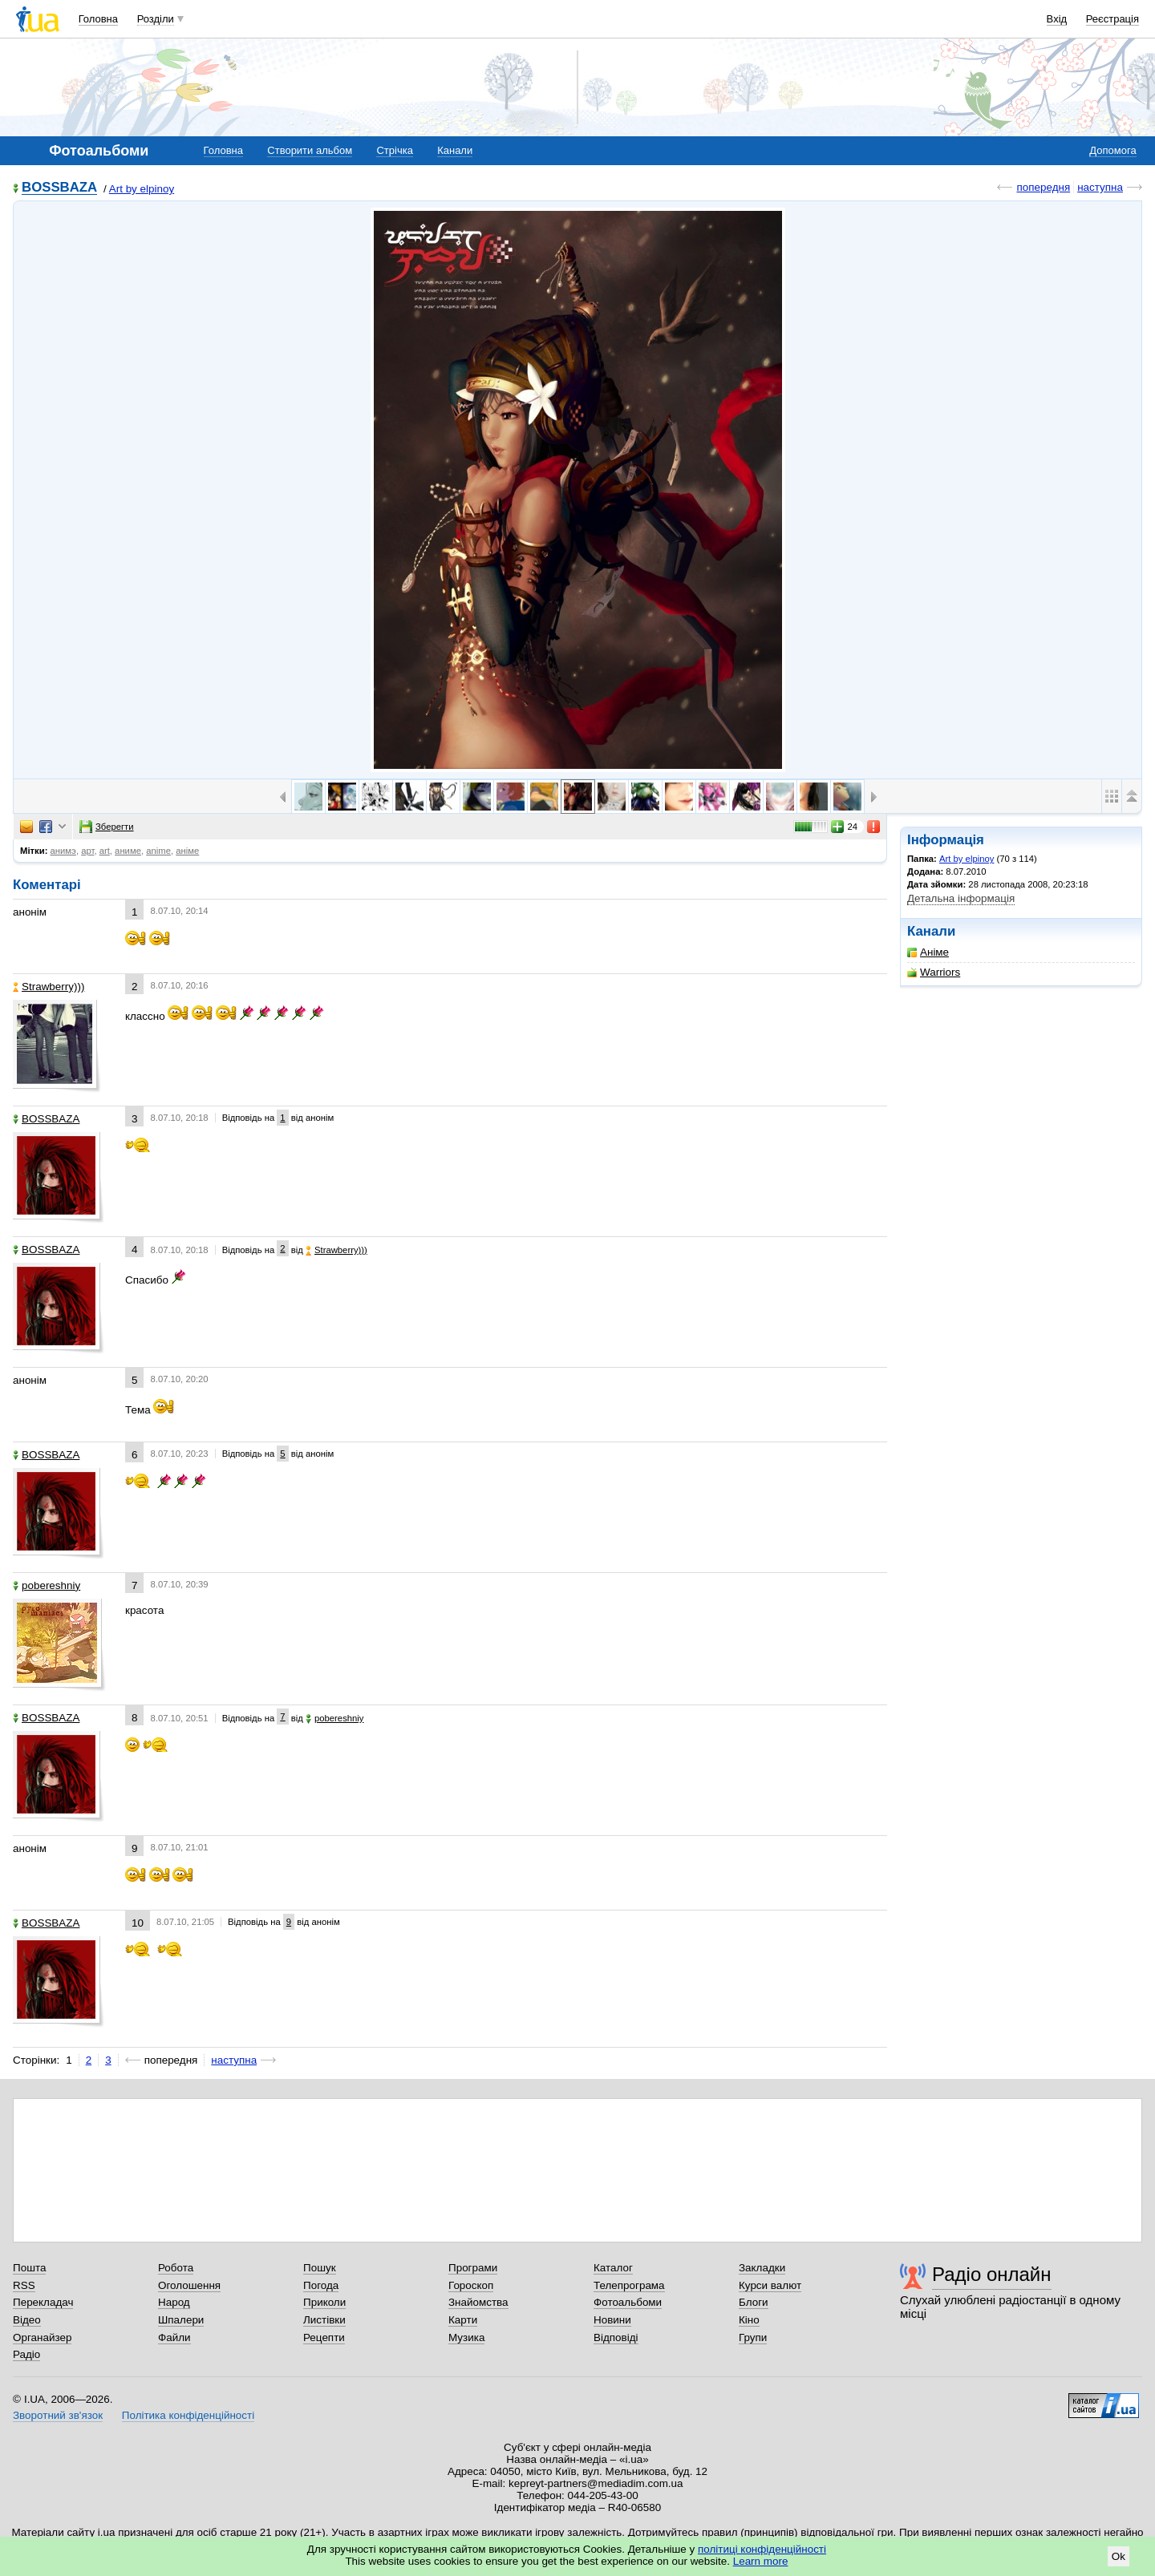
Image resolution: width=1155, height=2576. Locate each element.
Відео (27, 2320)
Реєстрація (1112, 19)
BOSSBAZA (59, 188)
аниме (128, 850)
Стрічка (394, 150)
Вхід (1057, 19)
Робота (175, 2268)
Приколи (324, 2302)
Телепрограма (629, 2285)
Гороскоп (470, 2285)
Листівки (324, 2320)
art (104, 850)
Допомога (1112, 150)
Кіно (749, 2320)
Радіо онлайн (992, 2274)
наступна (1100, 187)
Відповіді (616, 2337)
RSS (24, 2285)
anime (158, 850)
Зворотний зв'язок (58, 2415)
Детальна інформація (961, 898)
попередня (1043, 187)
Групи (753, 2337)
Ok (1118, 2556)
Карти (462, 2320)
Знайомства (478, 2302)
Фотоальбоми (628, 2302)
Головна (98, 19)
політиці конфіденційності (762, 2549)
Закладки (762, 2268)
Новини (612, 2320)
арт (87, 850)
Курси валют (770, 2285)
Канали (454, 150)
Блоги (753, 2302)
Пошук (319, 2268)
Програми (472, 2268)
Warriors (933, 972)
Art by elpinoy (141, 189)
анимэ (63, 850)
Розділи (155, 19)
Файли (174, 2337)
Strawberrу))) (48, 987)
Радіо (26, 2354)
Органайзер (42, 2337)
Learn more (760, 2561)
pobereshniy (46, 1585)
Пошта (29, 2268)
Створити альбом (309, 150)
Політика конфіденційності (188, 2415)
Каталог (613, 2268)
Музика (466, 2337)
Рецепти (324, 2337)
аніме (187, 850)
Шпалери (181, 2320)
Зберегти (106, 826)
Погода (320, 2285)
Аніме (928, 952)
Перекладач (43, 2302)
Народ (174, 2302)
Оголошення (189, 2285)
